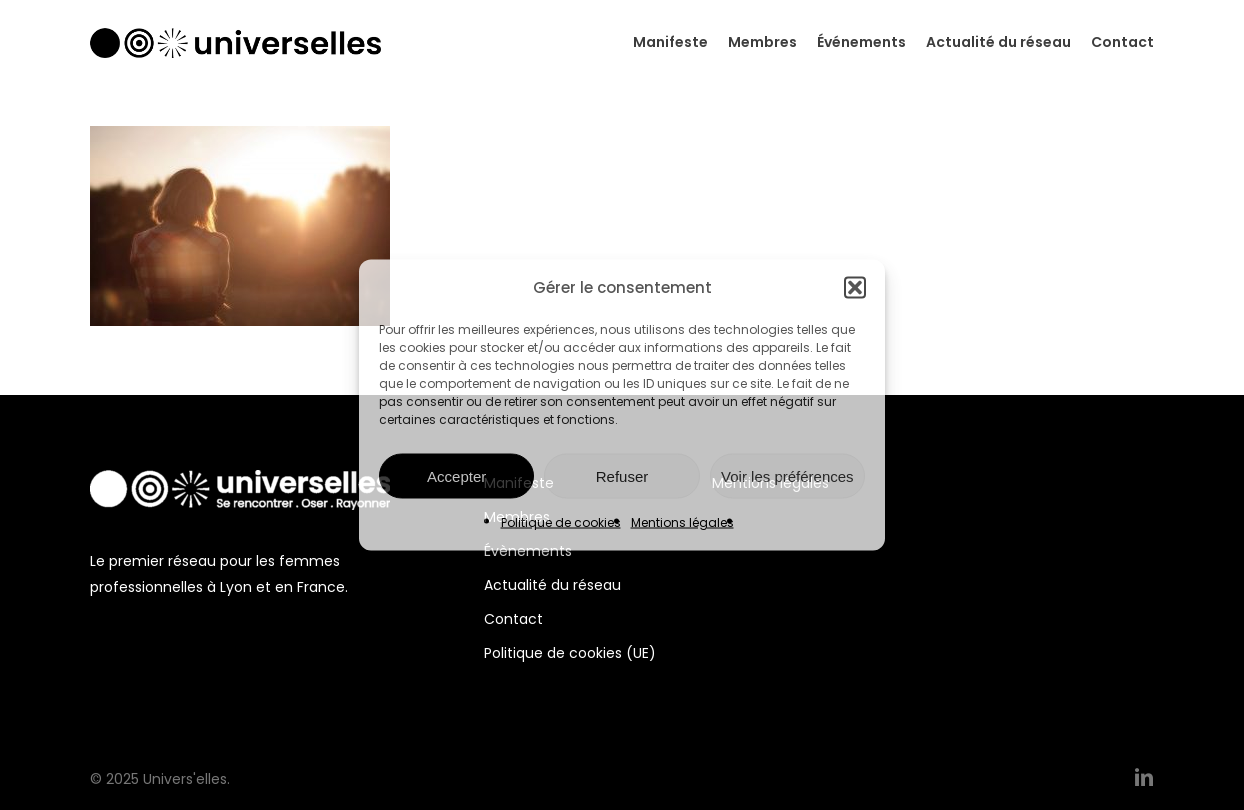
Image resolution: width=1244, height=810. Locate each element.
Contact (513, 619)
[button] (855, 288)
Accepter (456, 475)
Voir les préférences (787, 475)
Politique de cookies (561, 522)
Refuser (622, 475)
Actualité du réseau (552, 585)
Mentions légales (682, 522)
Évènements (528, 551)
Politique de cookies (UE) (570, 653)
